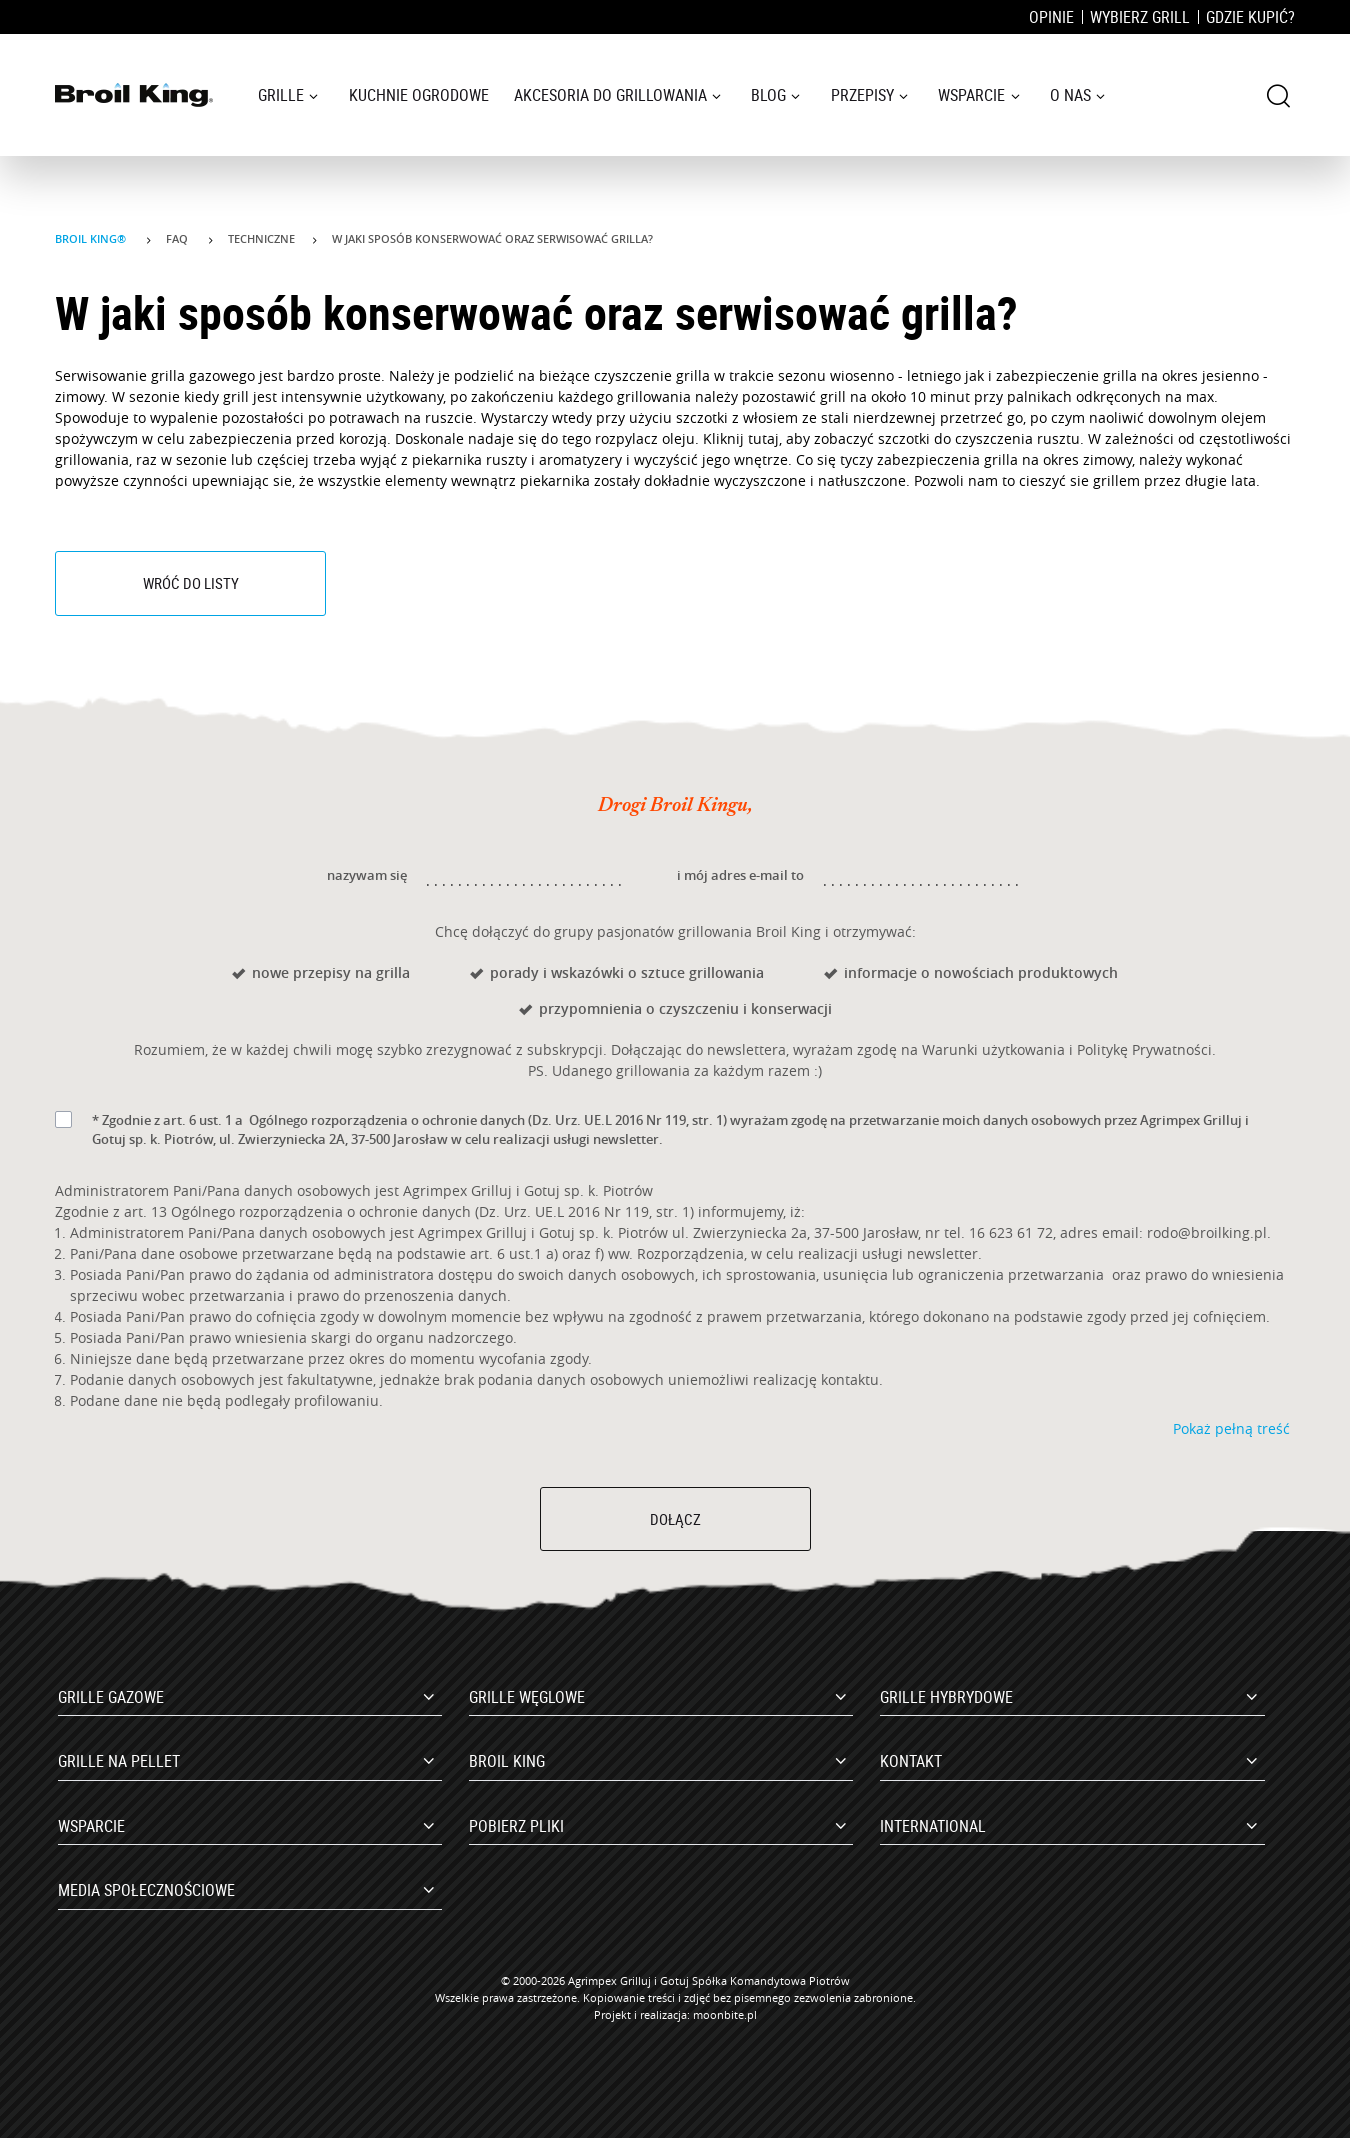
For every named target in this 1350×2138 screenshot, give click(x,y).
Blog (768, 95)
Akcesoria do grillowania (610, 95)
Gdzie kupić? (1250, 17)
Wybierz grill (1140, 17)
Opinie (1051, 17)
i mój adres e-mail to (740, 875)
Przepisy (862, 95)
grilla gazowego (203, 375)
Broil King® (92, 238)
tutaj (763, 438)
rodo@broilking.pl (1207, 1232)
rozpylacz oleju (643, 438)
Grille (281, 95)
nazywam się (367, 875)
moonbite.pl (725, 2014)
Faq (178, 238)
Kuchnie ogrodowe (419, 95)
